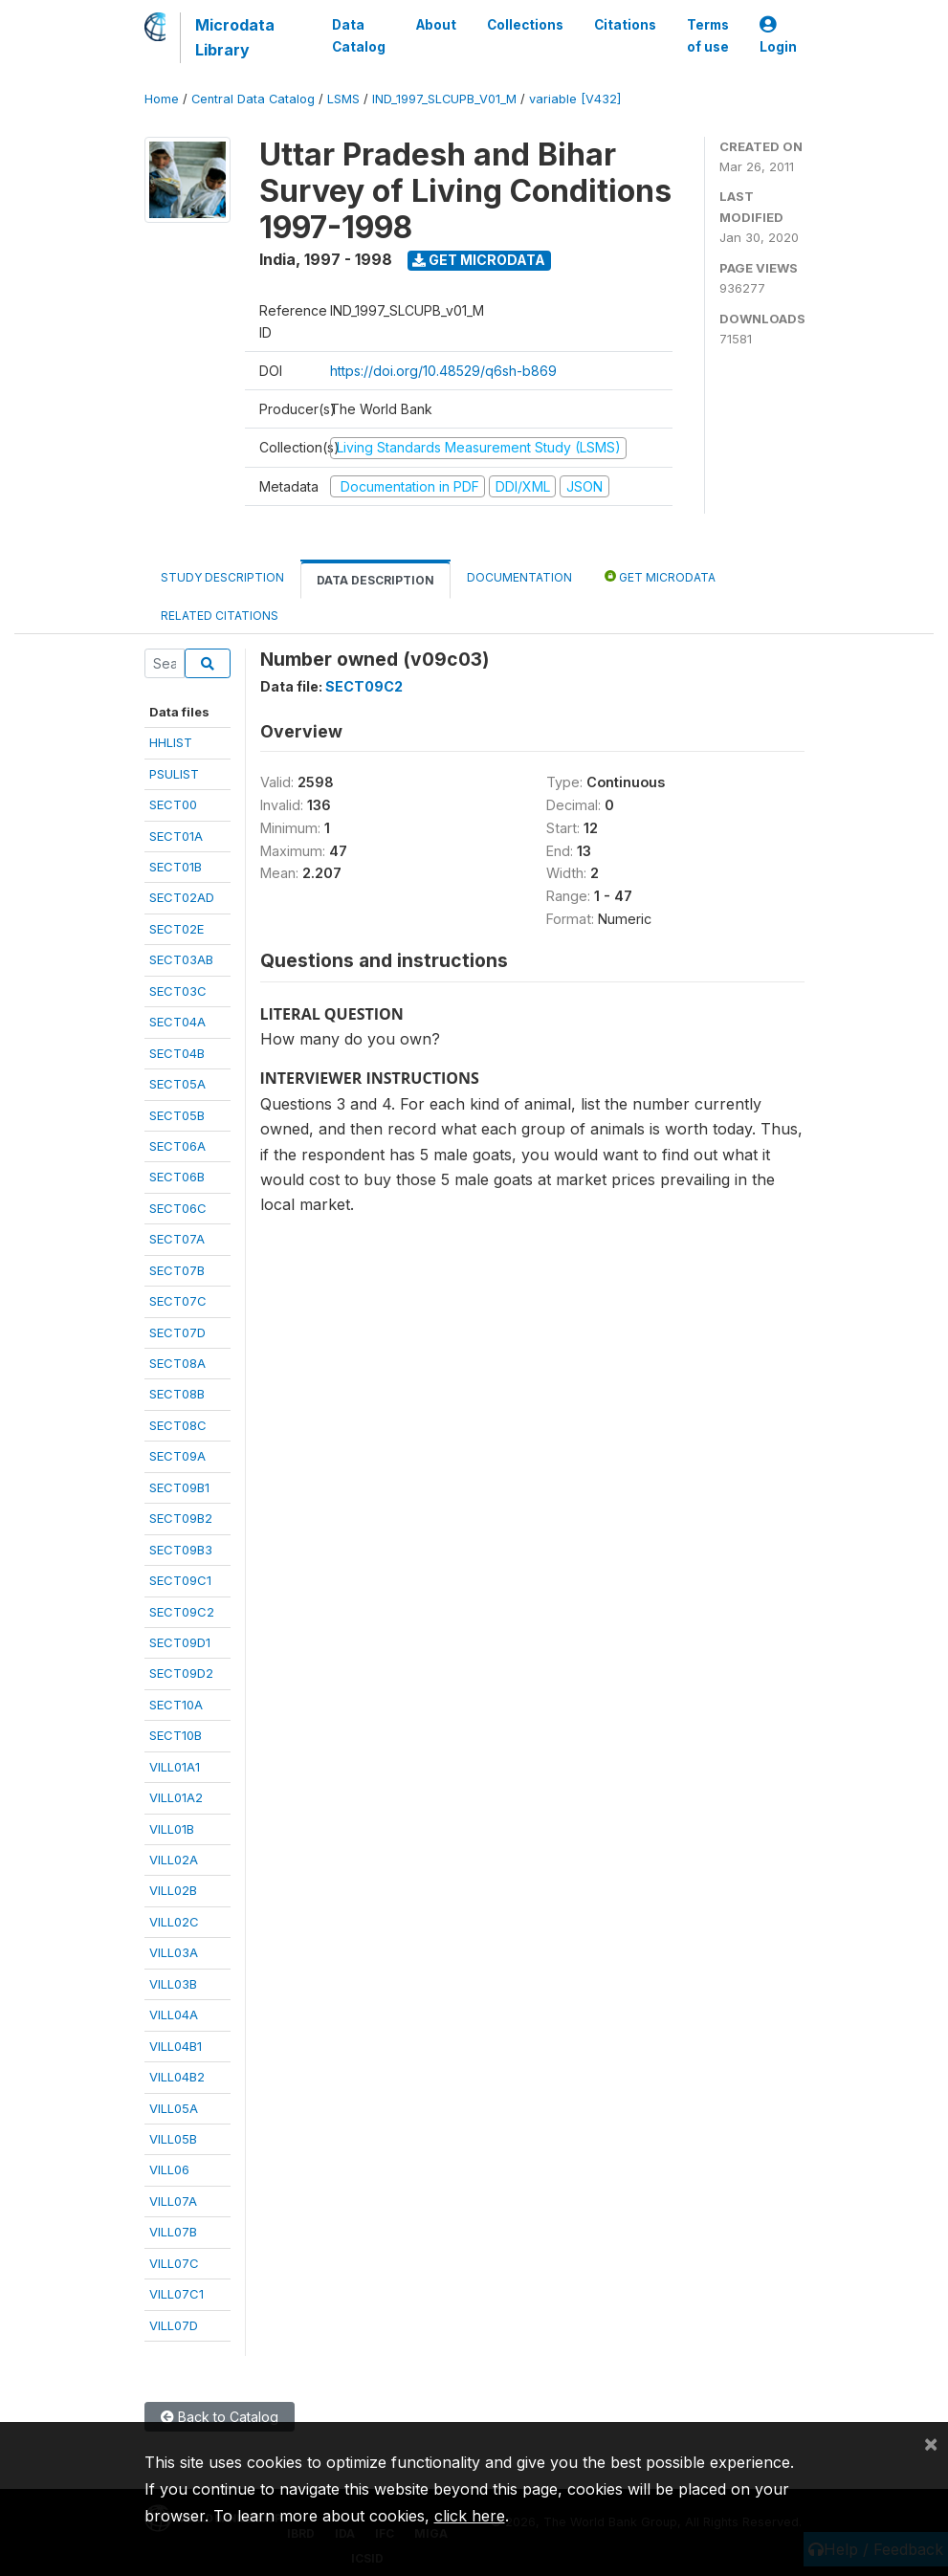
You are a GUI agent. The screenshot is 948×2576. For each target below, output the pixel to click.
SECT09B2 (180, 1518)
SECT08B (177, 1393)
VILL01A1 (174, 1766)
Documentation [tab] (519, 577)
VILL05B (173, 2139)
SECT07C (178, 1301)
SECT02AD (181, 897)
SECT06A (177, 1146)
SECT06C (178, 1208)
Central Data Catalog (253, 99)
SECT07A (177, 1238)
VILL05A (173, 2108)
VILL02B (173, 1890)
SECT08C (178, 1425)
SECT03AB (181, 959)
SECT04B (177, 1053)
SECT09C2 (181, 1611)
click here (469, 2515)
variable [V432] (575, 99)
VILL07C (174, 2263)
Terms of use (708, 35)
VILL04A (173, 2014)
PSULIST (174, 774)
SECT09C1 (180, 1580)
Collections (525, 25)
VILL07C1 (176, 2293)
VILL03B (173, 1984)
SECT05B (177, 1115)
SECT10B (175, 1735)
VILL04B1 (175, 2046)
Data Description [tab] (375, 580)
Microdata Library (235, 37)
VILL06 (169, 2169)
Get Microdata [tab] (660, 576)
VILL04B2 (177, 2076)
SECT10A (176, 1704)
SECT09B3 (180, 1549)
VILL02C (174, 1921)
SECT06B (177, 1176)
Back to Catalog (219, 2417)
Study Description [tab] (222, 577)
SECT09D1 (179, 1642)
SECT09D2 (181, 1673)
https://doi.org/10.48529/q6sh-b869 (443, 371)
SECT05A (177, 1083)
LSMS (343, 99)
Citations (625, 25)
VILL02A (173, 1859)
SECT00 (173, 804)
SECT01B (175, 866)
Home (161, 99)
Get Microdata (478, 260)
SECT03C (178, 991)
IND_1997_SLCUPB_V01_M (444, 99)
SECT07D (177, 1332)
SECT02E (176, 928)
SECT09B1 (179, 1487)
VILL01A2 (176, 1797)
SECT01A (176, 836)
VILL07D (173, 2325)
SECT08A (177, 1363)
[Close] (930, 2443)
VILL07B (173, 2231)
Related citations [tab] (219, 615)
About (436, 25)
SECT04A (177, 1021)
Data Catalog (359, 35)
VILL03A (173, 1952)
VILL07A (173, 2201)
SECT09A (177, 1456)
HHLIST (170, 742)
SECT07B (177, 1270)
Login (778, 36)
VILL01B (171, 1829)
